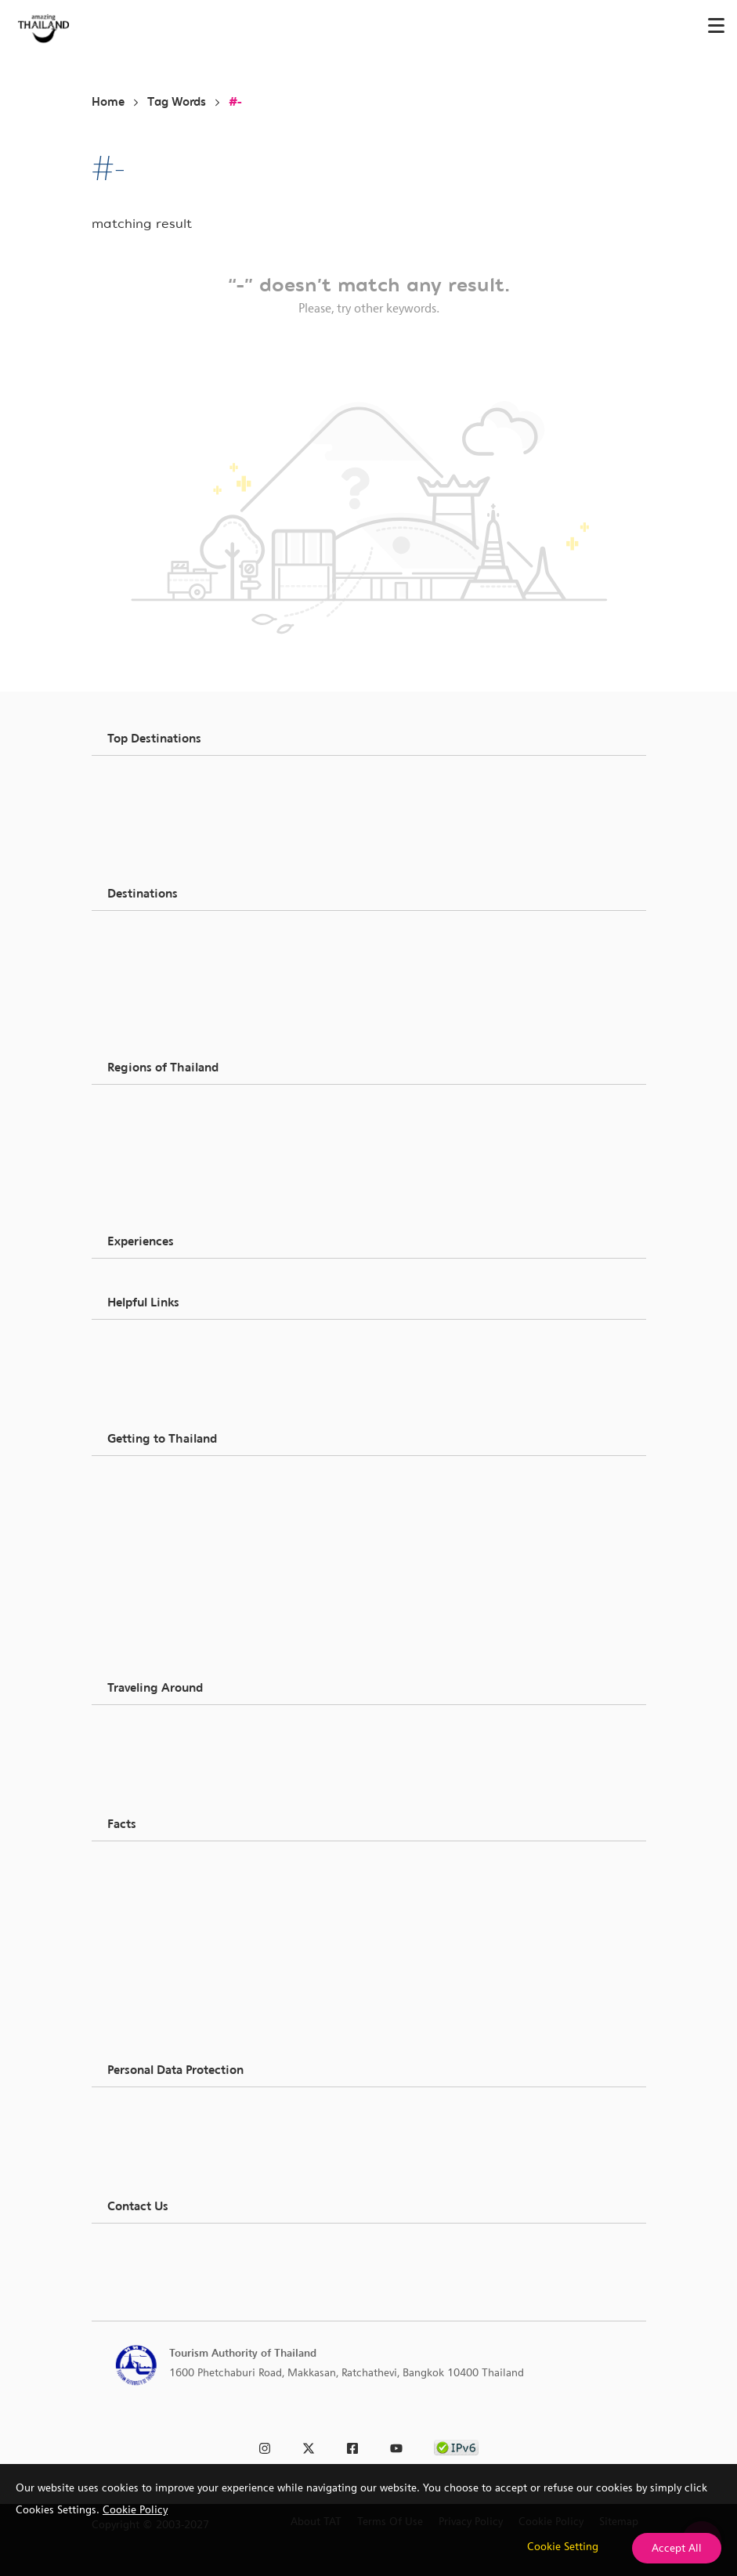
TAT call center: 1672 (182, 2265)
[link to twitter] (308, 2446)
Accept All (677, 2547)
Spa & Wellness (166, 990)
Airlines (147, 1766)
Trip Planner (158, 2000)
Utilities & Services (174, 1921)
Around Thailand (170, 1747)
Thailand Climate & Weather (197, 1864)
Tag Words (176, 102)
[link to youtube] (396, 2446)
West (141, 1202)
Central (146, 1127)
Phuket (145, 816)
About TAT (154, 1380)
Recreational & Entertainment (200, 1009)
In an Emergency (170, 1573)
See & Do (151, 934)
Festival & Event (167, 1028)
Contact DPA (159, 2167)
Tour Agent (156, 2023)
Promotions (157, 1977)
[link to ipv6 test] (456, 2446)
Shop (141, 972)
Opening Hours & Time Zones (201, 1902)
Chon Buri (153, 835)
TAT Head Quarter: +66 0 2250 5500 (219, 2247)
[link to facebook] (352, 2446)
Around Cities (162, 1728)
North (143, 1108)
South (143, 1183)
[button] (369, 739)
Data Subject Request (180, 2129)
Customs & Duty (168, 1498)
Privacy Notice (163, 2110)
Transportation (165, 1785)
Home (108, 102)
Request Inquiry (166, 1399)
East (139, 1145)
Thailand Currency (173, 1554)
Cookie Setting (562, 2546)
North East (155, 1164)
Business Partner (168, 1343)
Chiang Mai (157, 798)
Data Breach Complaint (185, 2148)
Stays (141, 2045)
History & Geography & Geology (206, 1940)
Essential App (162, 1592)
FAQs (142, 1629)
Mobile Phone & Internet (188, 1535)
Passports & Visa (168, 1479)
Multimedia (157, 1648)
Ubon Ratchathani (172, 854)
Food (141, 953)
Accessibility (159, 1611)
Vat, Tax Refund (166, 1517)
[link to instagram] (265, 2446)
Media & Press (163, 1362)
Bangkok (150, 779)
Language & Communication (198, 1883)
